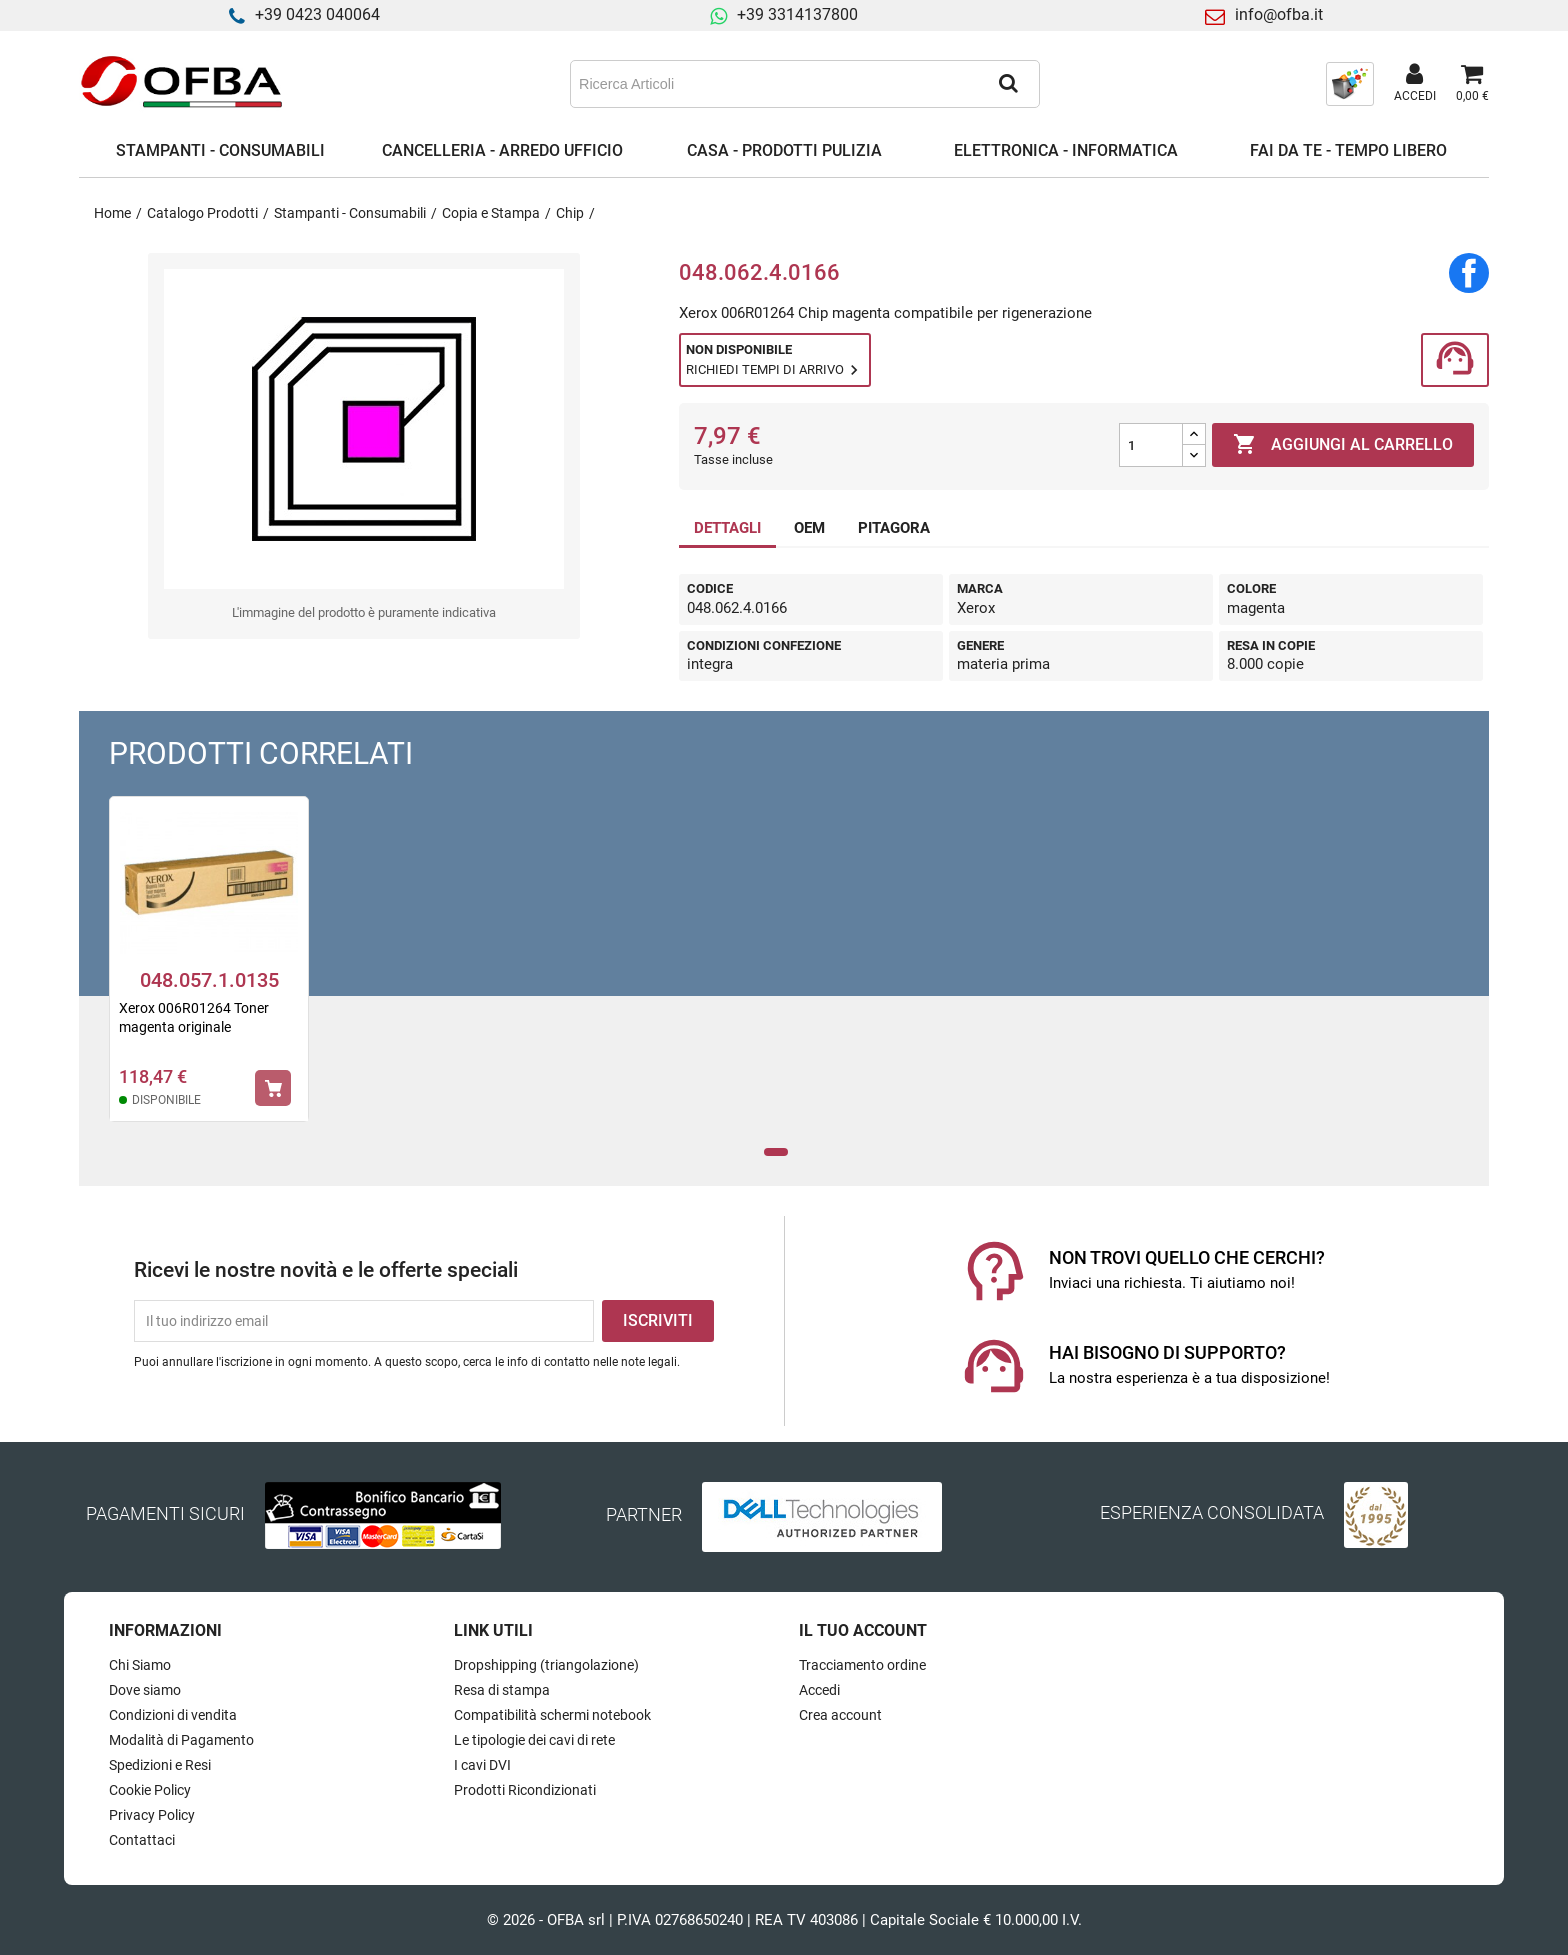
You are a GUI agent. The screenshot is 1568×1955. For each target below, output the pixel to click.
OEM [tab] (809, 528)
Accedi (819, 1690)
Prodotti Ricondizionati (525, 1790)
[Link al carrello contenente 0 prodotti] (1472, 84)
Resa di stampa (502, 1690)
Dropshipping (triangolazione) (546, 1665)
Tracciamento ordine (862, 1665)
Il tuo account (863, 1630)
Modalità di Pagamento (181, 1740)
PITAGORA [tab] (894, 528)
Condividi (1469, 273)
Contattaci (142, 1840)
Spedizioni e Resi (160, 1765)
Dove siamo (145, 1690)
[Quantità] (1151, 445)
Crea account (840, 1715)
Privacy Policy (152, 1815)
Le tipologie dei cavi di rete (534, 1740)
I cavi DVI (482, 1765)
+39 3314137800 (797, 14)
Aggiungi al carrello (1343, 445)
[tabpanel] (209, 972)
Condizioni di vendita (173, 1715)
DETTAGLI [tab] (727, 528)
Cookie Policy (150, 1790)
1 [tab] (776, 1152)
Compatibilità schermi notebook (552, 1715)
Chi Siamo (140, 1665)
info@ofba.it (1279, 14)
